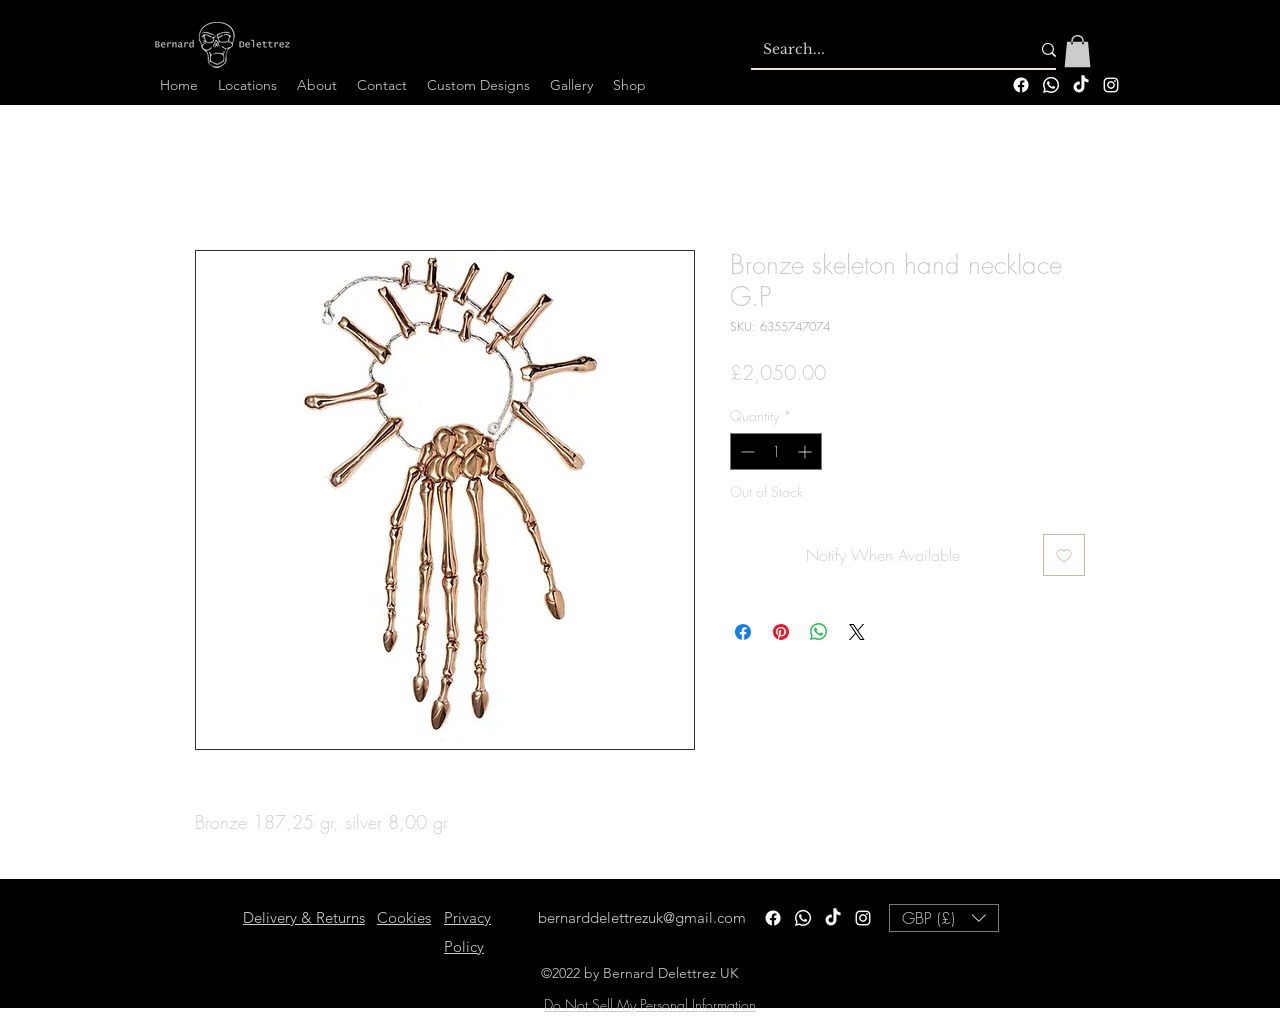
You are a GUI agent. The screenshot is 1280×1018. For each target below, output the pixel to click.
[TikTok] (1081, 85)
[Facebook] (1021, 85)
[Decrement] (745, 451)
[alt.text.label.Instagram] (1111, 85)
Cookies (404, 917)
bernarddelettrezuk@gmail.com (642, 917)
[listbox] (944, 918)
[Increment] (806, 451)
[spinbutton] (776, 451)
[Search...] (881, 50)
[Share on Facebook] (743, 632)
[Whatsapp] (1051, 85)
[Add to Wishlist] (1064, 555)
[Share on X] (857, 632)
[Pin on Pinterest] (781, 632)
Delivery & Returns (304, 917)
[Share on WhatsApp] (819, 632)
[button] (1077, 51)
